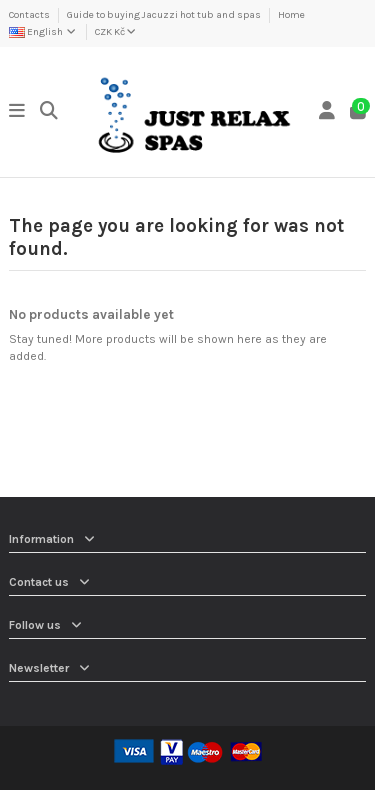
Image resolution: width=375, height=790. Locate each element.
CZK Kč (115, 32)
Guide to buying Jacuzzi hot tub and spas (165, 15)
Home (291, 15)
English (43, 32)
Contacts (30, 15)
